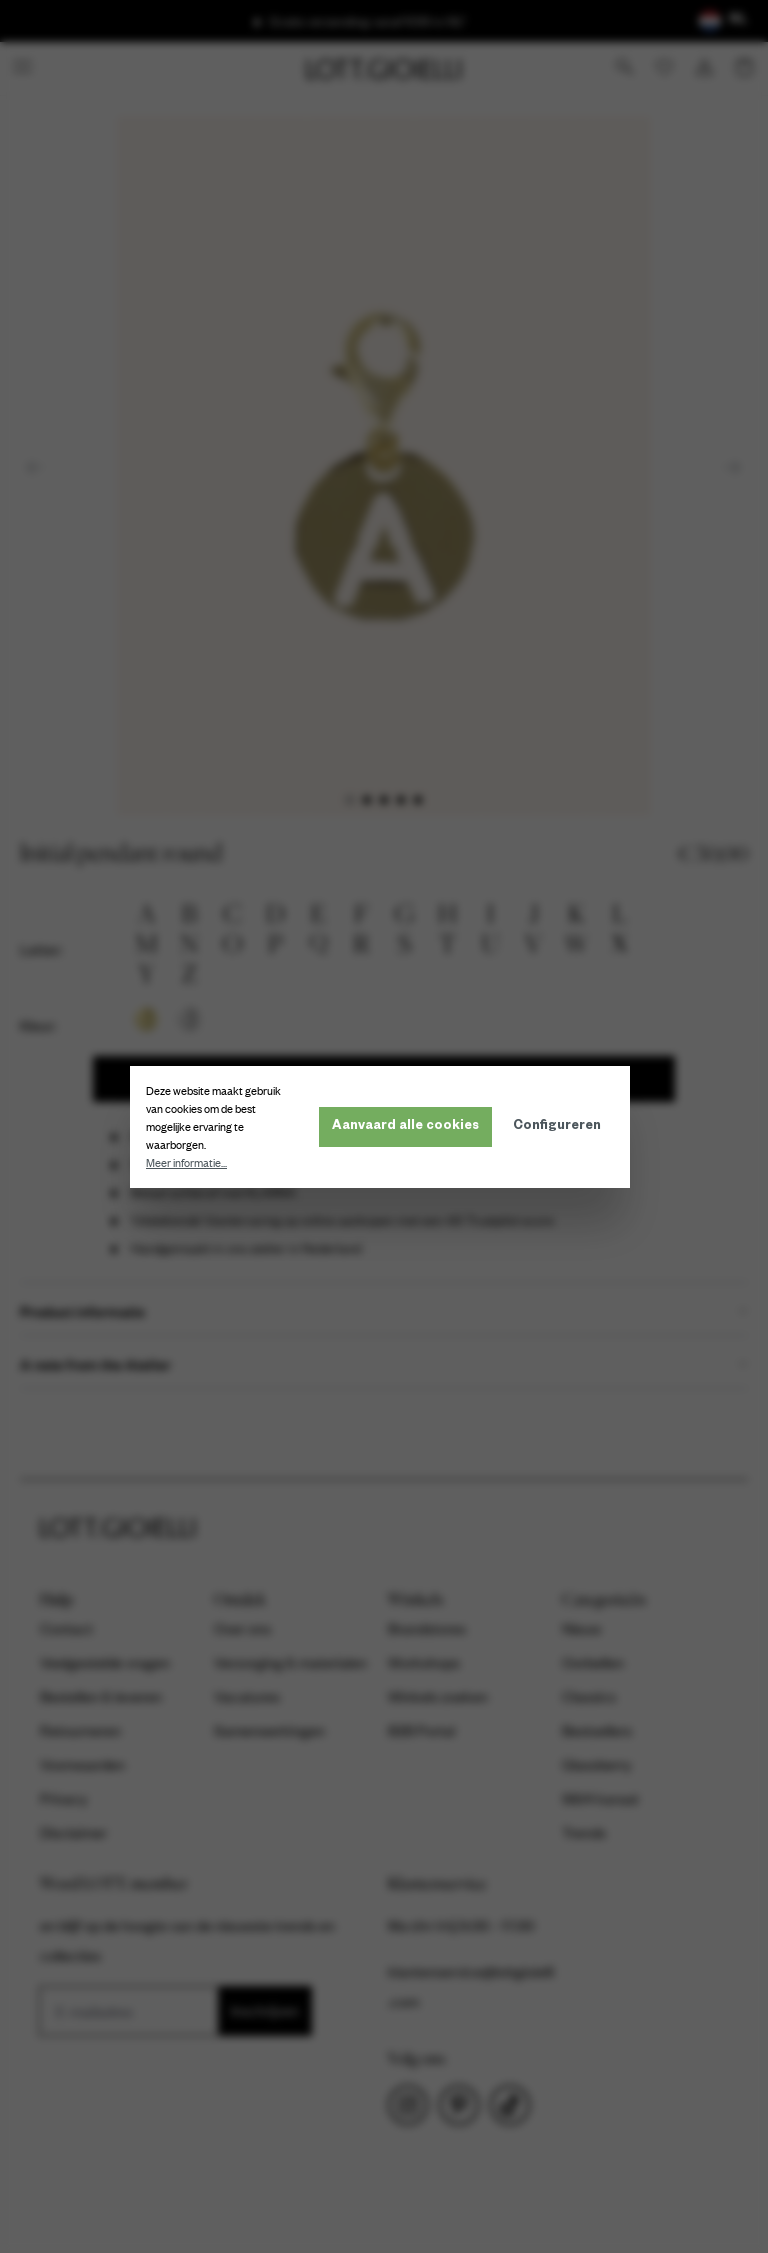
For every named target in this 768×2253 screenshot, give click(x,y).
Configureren (561, 1127)
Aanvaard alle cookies (409, 1127)
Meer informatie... (190, 1163)
